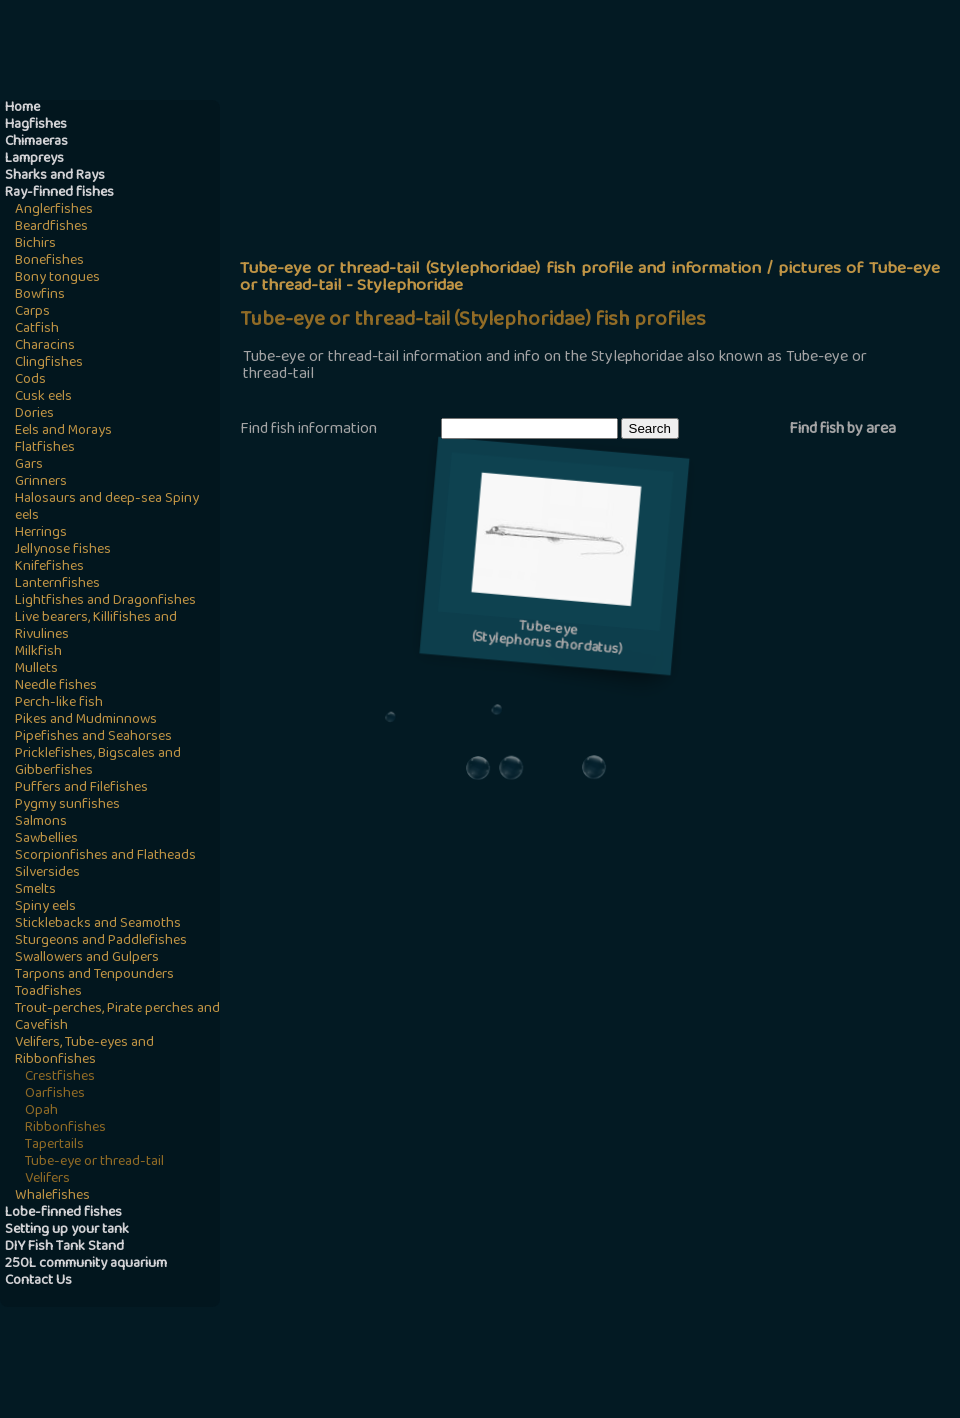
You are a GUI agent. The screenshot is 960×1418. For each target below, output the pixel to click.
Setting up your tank (67, 1230)
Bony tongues (57, 278)
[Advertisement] (593, 256)
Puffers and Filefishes (81, 788)
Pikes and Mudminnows (86, 720)
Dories (34, 414)
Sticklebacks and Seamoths (98, 924)
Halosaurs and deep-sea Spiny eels (107, 508)
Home (22, 108)
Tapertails (54, 1145)
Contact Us (38, 1281)
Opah (41, 1111)
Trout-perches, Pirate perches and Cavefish (117, 1018)
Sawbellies (46, 839)
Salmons (41, 822)
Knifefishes (49, 567)
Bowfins (40, 295)
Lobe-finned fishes (63, 1213)
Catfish (37, 329)
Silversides (47, 873)
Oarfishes (55, 1094)
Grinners (41, 482)
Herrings (41, 533)
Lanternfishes (57, 584)
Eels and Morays (63, 431)
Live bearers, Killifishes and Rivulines (96, 627)
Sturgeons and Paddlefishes (101, 941)
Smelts (35, 890)
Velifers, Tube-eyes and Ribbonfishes (84, 1052)
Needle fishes (56, 686)
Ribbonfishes (65, 1128)
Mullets (36, 669)
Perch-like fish (59, 703)
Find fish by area (842, 430)
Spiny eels (45, 907)
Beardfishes (51, 227)
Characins (45, 346)
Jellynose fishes (63, 550)
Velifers (47, 1179)
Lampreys (34, 159)
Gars (29, 465)
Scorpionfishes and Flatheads (105, 856)
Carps (32, 312)
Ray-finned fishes (59, 193)
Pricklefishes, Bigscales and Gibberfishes (98, 763)
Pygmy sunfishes (67, 805)
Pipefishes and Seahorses (93, 737)
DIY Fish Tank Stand (64, 1247)
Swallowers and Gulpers (87, 958)
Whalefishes (52, 1196)
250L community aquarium (86, 1264)
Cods (30, 380)
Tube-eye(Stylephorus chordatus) (547, 640)
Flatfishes (45, 448)
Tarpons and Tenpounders (94, 975)
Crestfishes (60, 1077)
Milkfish (38, 652)
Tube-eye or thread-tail (94, 1162)
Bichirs (35, 244)
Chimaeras (36, 142)
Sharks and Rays (55, 176)
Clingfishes (49, 363)
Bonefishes (49, 261)
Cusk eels (43, 397)
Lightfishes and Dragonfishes (105, 601)
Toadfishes (48, 992)
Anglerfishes (54, 210)
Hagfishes (36, 125)
